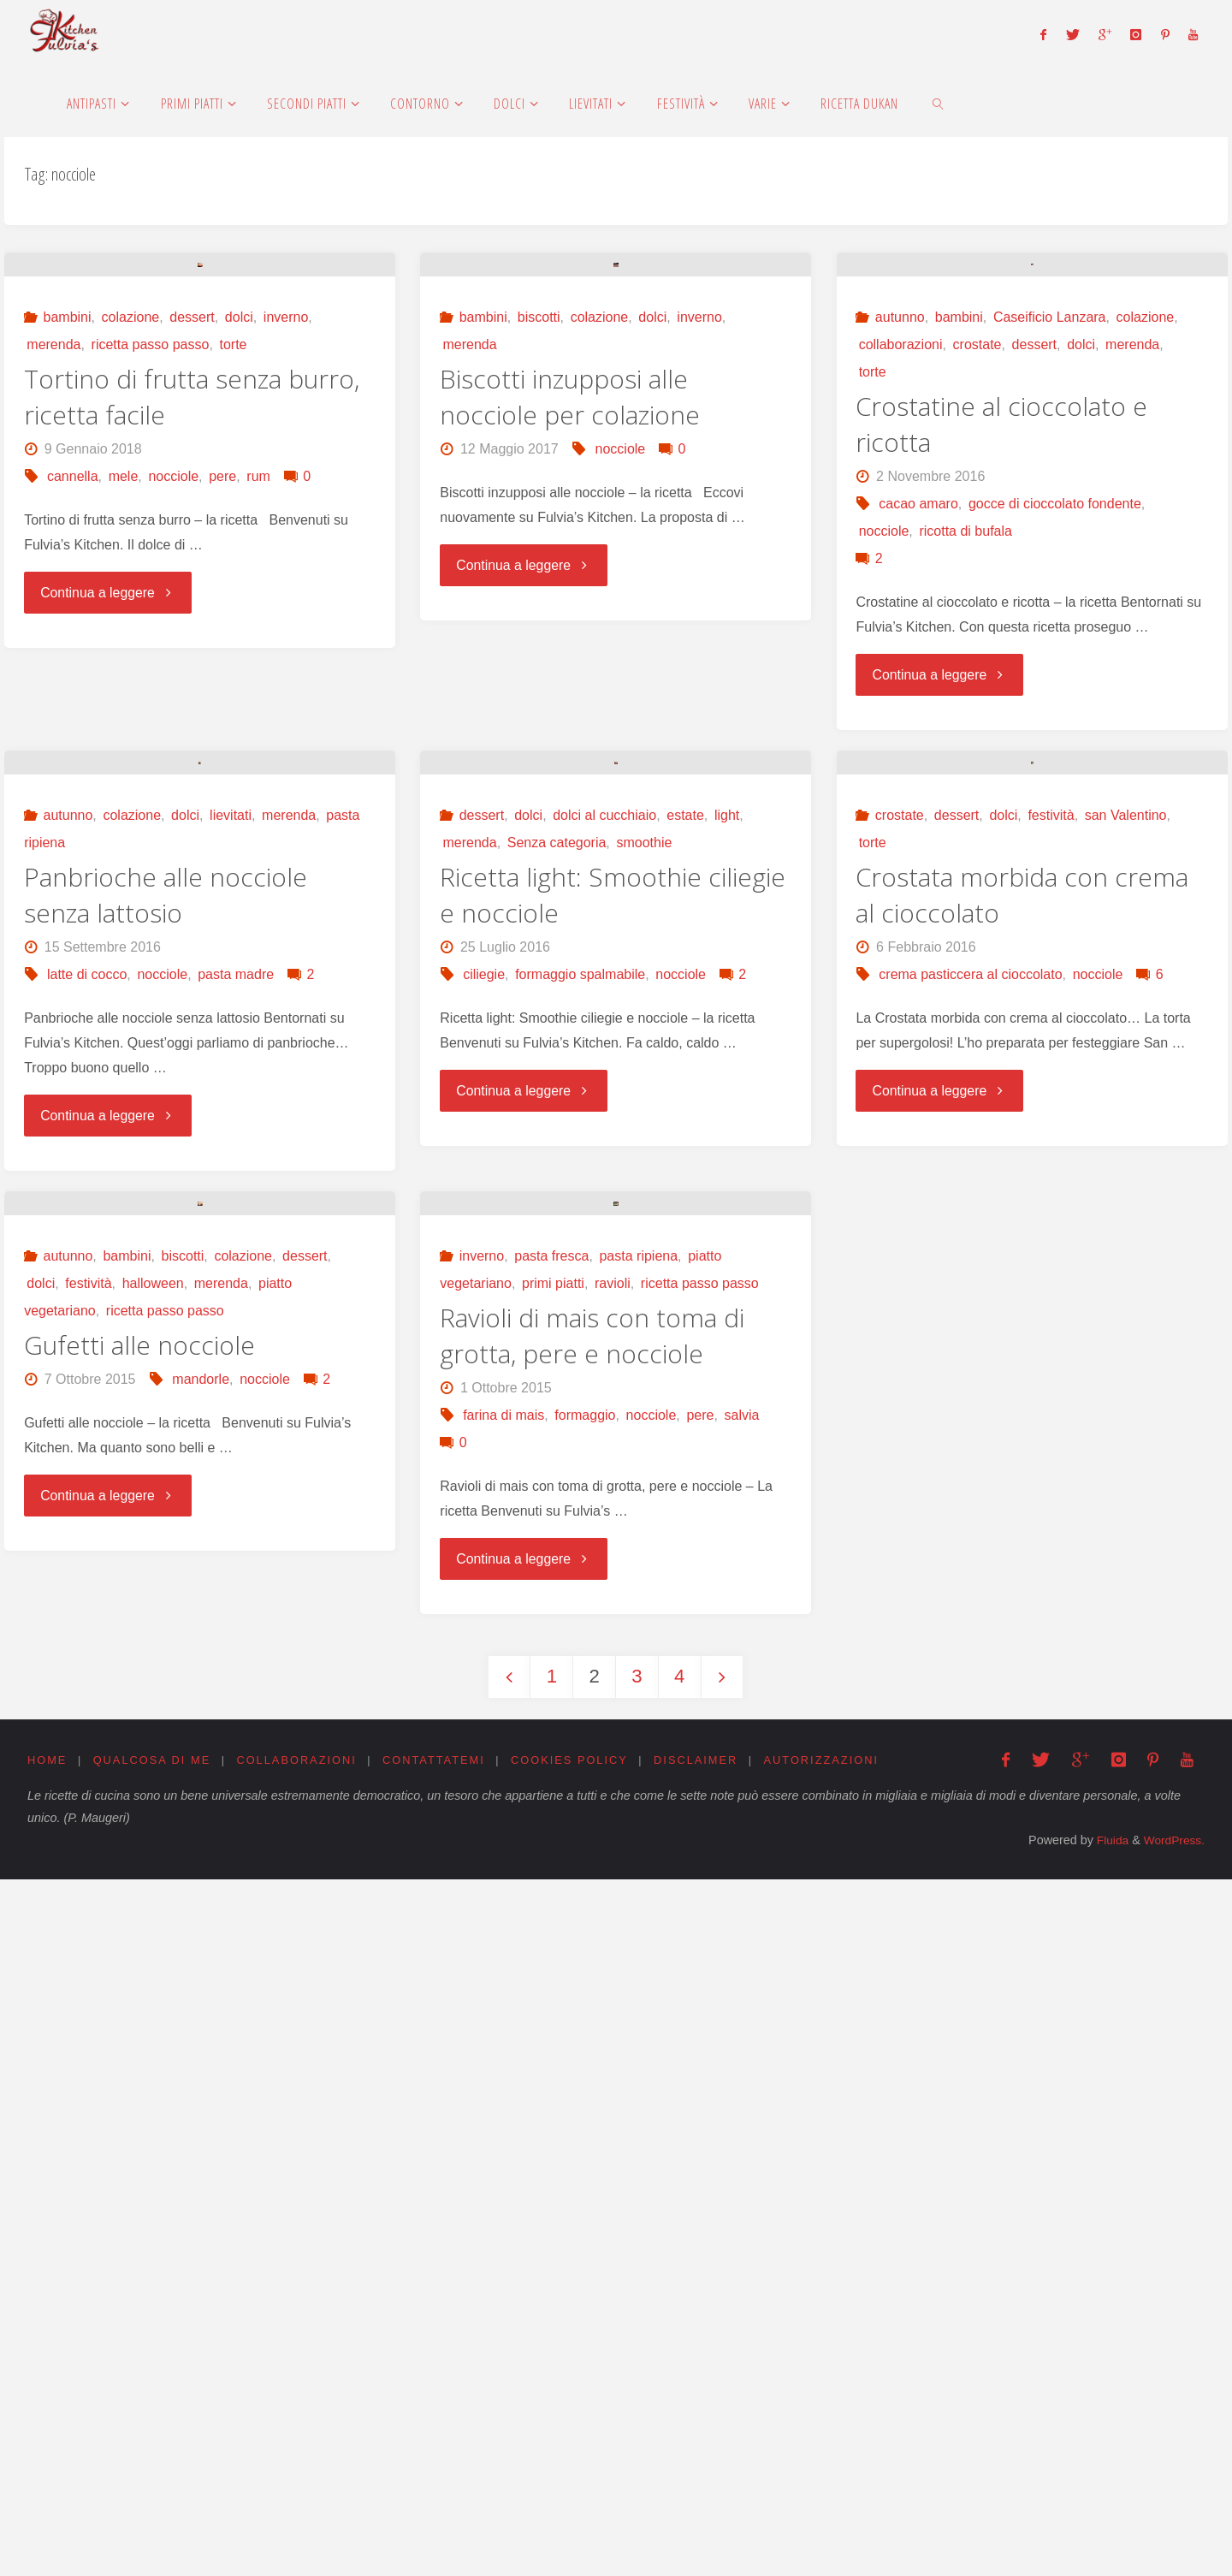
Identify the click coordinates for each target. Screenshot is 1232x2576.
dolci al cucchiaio (604, 1280)
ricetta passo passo (151, 577)
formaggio (584, 2111)
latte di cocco (87, 1439)
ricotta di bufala (965, 764)
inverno (286, 550)
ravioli (613, 1980)
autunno (900, 550)
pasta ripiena (638, 1952)
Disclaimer (698, 2456)
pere (222, 709)
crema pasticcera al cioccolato (970, 1439)
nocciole (173, 709)
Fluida (1106, 2536)
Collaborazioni (298, 2456)
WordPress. (1172, 2536)
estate (685, 1280)
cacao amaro (918, 736)
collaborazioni (901, 577)
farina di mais (503, 2111)
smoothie (644, 1307)
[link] (938, 102)
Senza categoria (557, 1307)
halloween (153, 1980)
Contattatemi (435, 2456)
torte (232, 577)
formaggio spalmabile (580, 1439)
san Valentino (1126, 1280)
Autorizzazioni (824, 2456)
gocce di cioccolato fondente (1054, 736)
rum (258, 709)
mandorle (200, 2076)
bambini (68, 550)
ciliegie (484, 1439)
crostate (977, 577)
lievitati (231, 1280)
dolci (239, 550)
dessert (191, 550)
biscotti (539, 550)
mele (124, 709)
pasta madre (236, 1439)
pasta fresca (551, 1952)
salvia (741, 2111)
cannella (72, 709)
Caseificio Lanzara (1049, 550)
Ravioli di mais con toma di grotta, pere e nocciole (592, 2032)
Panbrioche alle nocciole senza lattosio (165, 1359)
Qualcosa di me (152, 2456)
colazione (131, 550)
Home (47, 2456)
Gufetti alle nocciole (139, 2041)
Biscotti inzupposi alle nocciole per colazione (570, 629)
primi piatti (553, 1980)
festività (1051, 1280)
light (726, 1280)
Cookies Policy (572, 2456)
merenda (53, 577)
